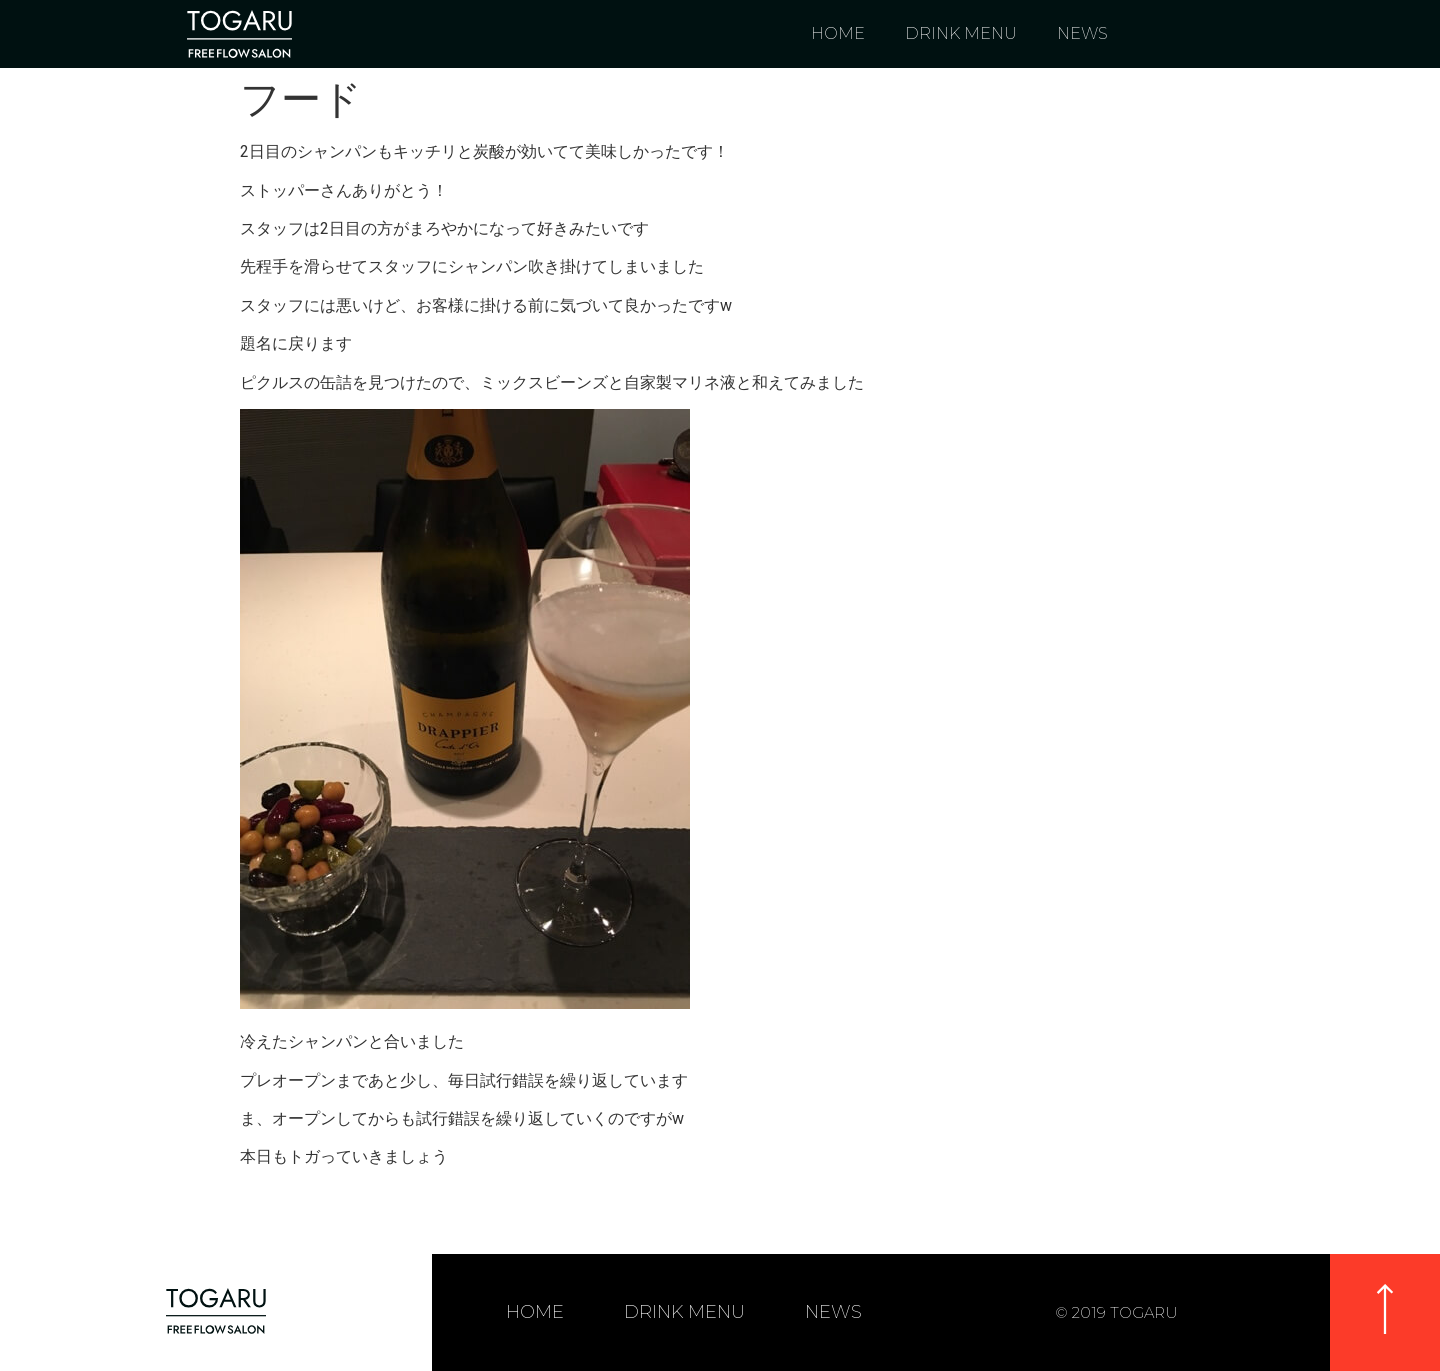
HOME (838, 33)
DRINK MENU (961, 33)
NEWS (1082, 33)
